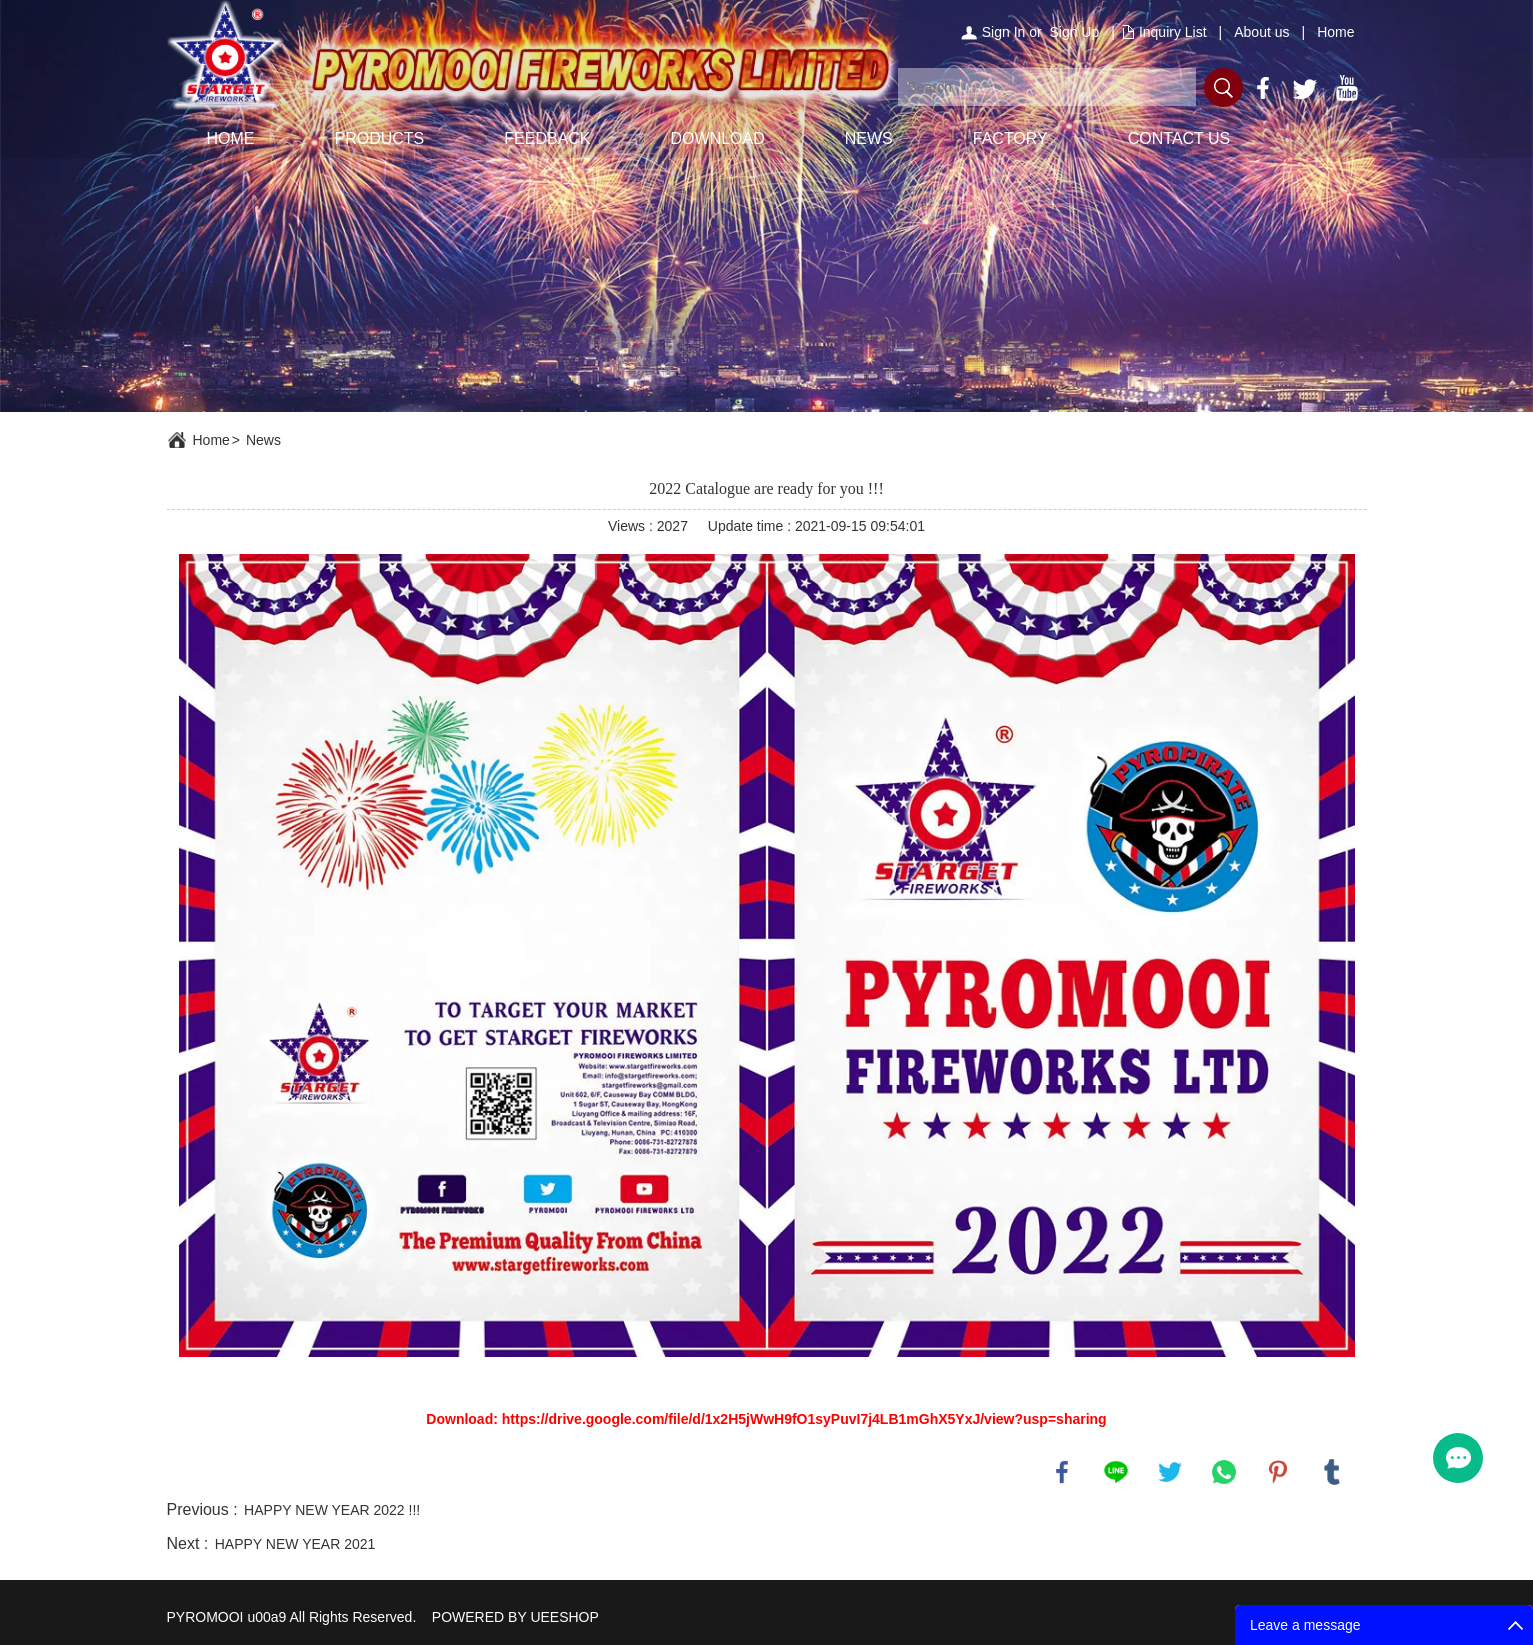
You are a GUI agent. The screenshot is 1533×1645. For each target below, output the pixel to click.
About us (1261, 32)
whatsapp (1224, 1472)
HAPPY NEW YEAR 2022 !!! (332, 1510)
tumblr (1332, 1472)
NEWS (869, 138)
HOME (231, 138)
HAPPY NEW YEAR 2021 (295, 1544)
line (1116, 1472)
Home (1335, 32)
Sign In (1004, 32)
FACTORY (1010, 138)
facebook (1062, 1472)
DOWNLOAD (718, 138)
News (263, 440)
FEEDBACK (547, 138)
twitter (1170, 1472)
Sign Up (1074, 32)
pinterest (1278, 1472)
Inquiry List (1173, 32)
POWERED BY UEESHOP (515, 1617)
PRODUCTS (380, 138)
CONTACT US (1179, 138)
